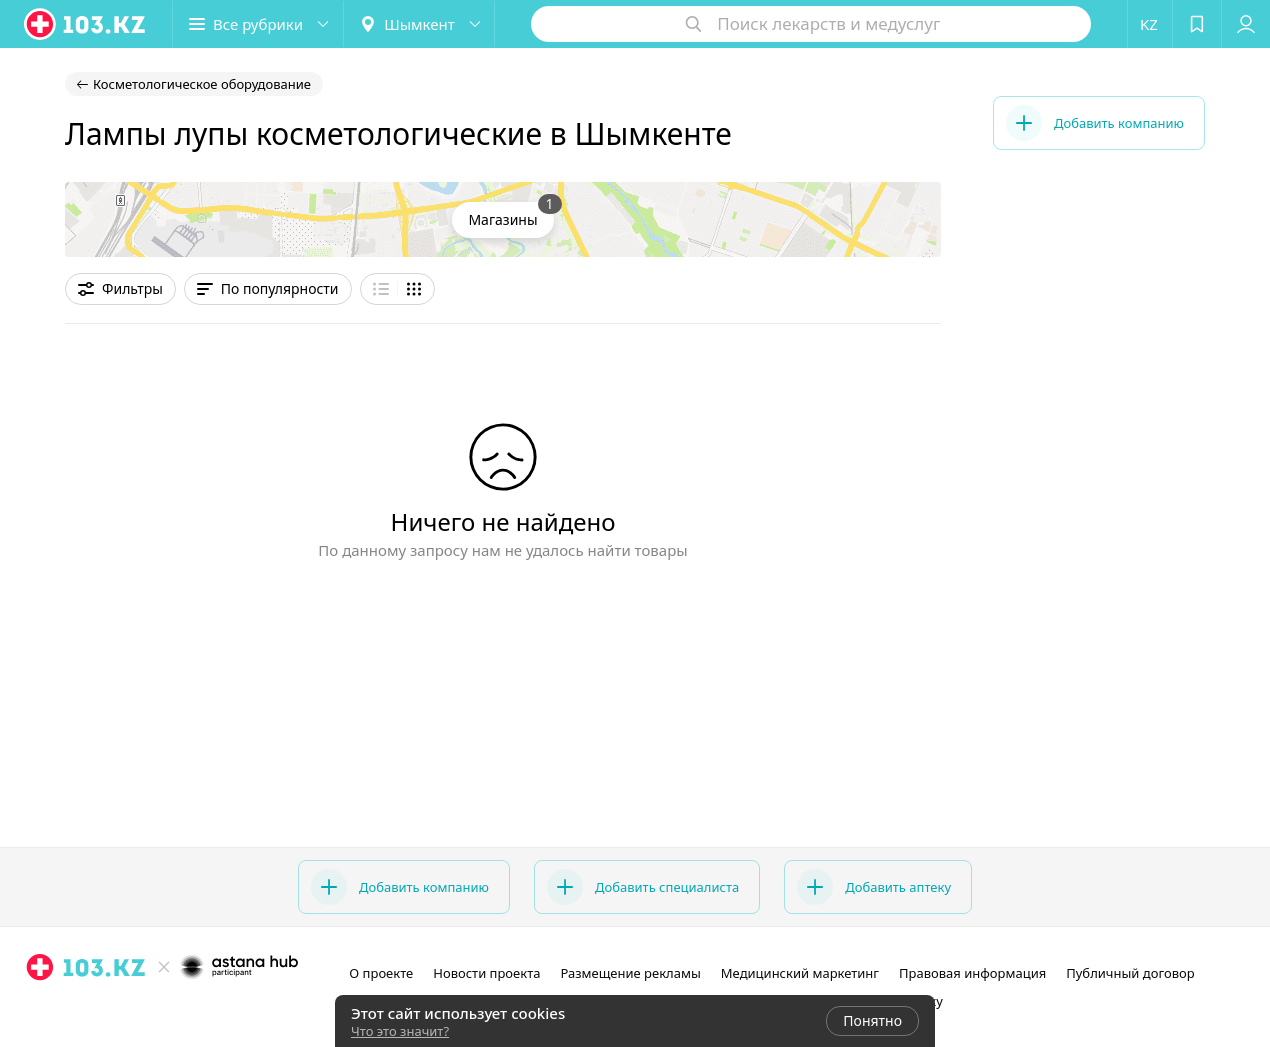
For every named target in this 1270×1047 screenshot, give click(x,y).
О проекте (381, 973)
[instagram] (135, 1011)
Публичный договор (1130, 973)
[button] (258, 24)
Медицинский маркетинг (800, 973)
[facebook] (163, 1011)
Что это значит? (400, 1031)
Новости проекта (486, 973)
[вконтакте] (191, 1011)
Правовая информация (972, 973)
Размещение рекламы (630, 973)
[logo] (86, 24)
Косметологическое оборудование (202, 84)
